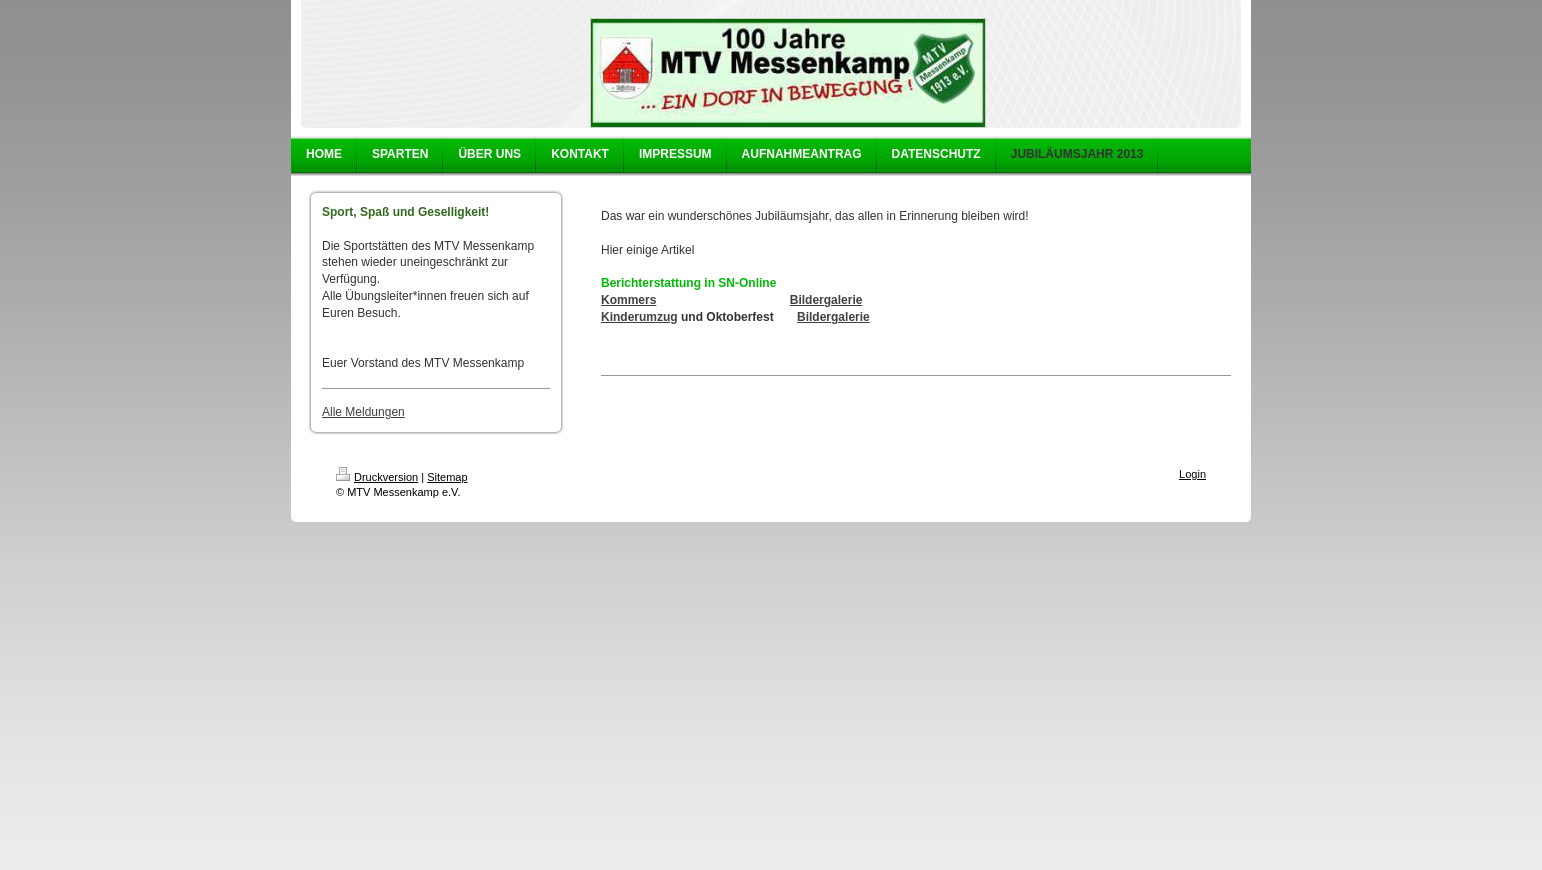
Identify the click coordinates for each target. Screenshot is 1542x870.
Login (1192, 474)
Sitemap (447, 477)
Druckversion (377, 477)
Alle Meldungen (363, 412)
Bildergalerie (826, 300)
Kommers (628, 300)
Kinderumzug (639, 317)
